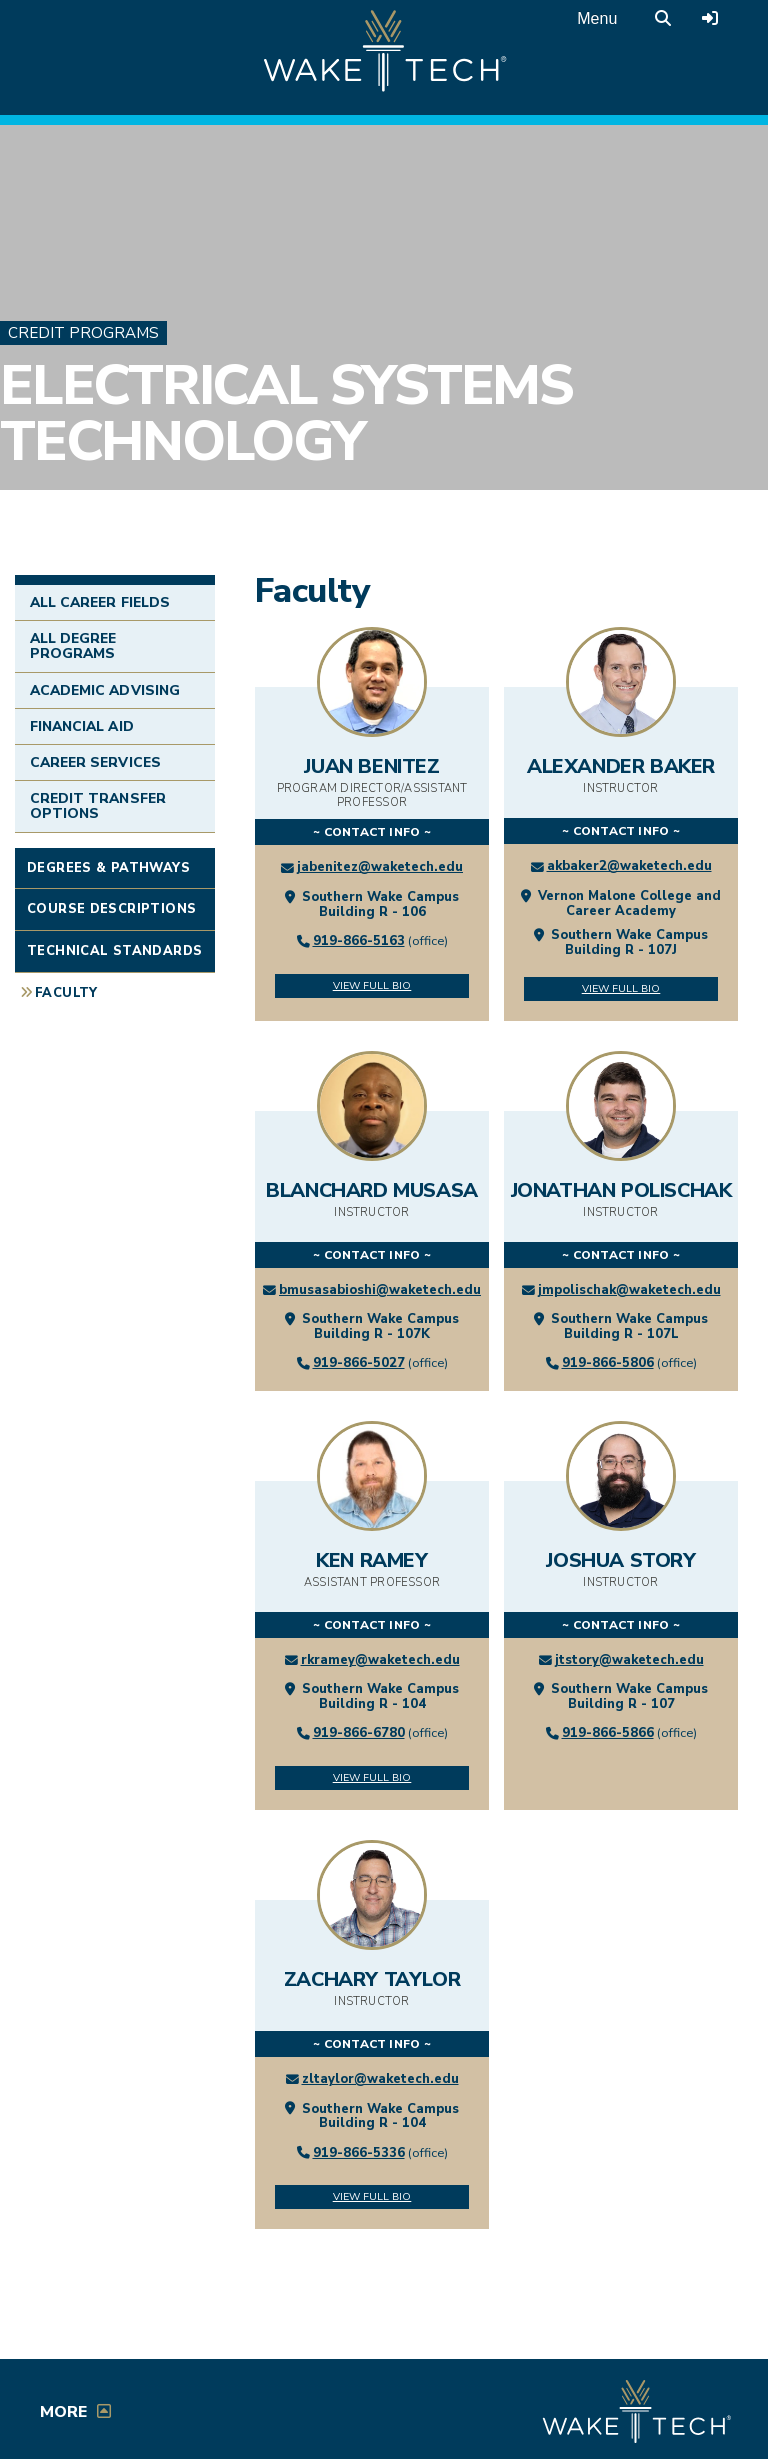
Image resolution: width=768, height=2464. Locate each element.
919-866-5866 (608, 1733)
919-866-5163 (359, 941)
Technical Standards (114, 951)
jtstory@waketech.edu (629, 1660)
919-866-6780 (359, 1733)
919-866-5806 (608, 1363)
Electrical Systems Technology (286, 414)
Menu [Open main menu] (597, 18)
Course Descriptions (111, 909)
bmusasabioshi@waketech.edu (380, 1290)
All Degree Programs (73, 646)
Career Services (95, 762)
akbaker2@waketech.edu (629, 866)
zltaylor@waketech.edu (380, 2079)
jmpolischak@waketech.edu (629, 1290)
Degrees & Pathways (108, 868)
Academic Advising (105, 690)
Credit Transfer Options (98, 806)
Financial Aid (82, 726)
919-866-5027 (359, 1363)
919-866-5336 (359, 2153)
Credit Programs (83, 333)
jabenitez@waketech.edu (380, 867)
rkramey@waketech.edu (380, 1660)
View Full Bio (372, 985)
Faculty (66, 993)
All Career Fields (100, 602)
